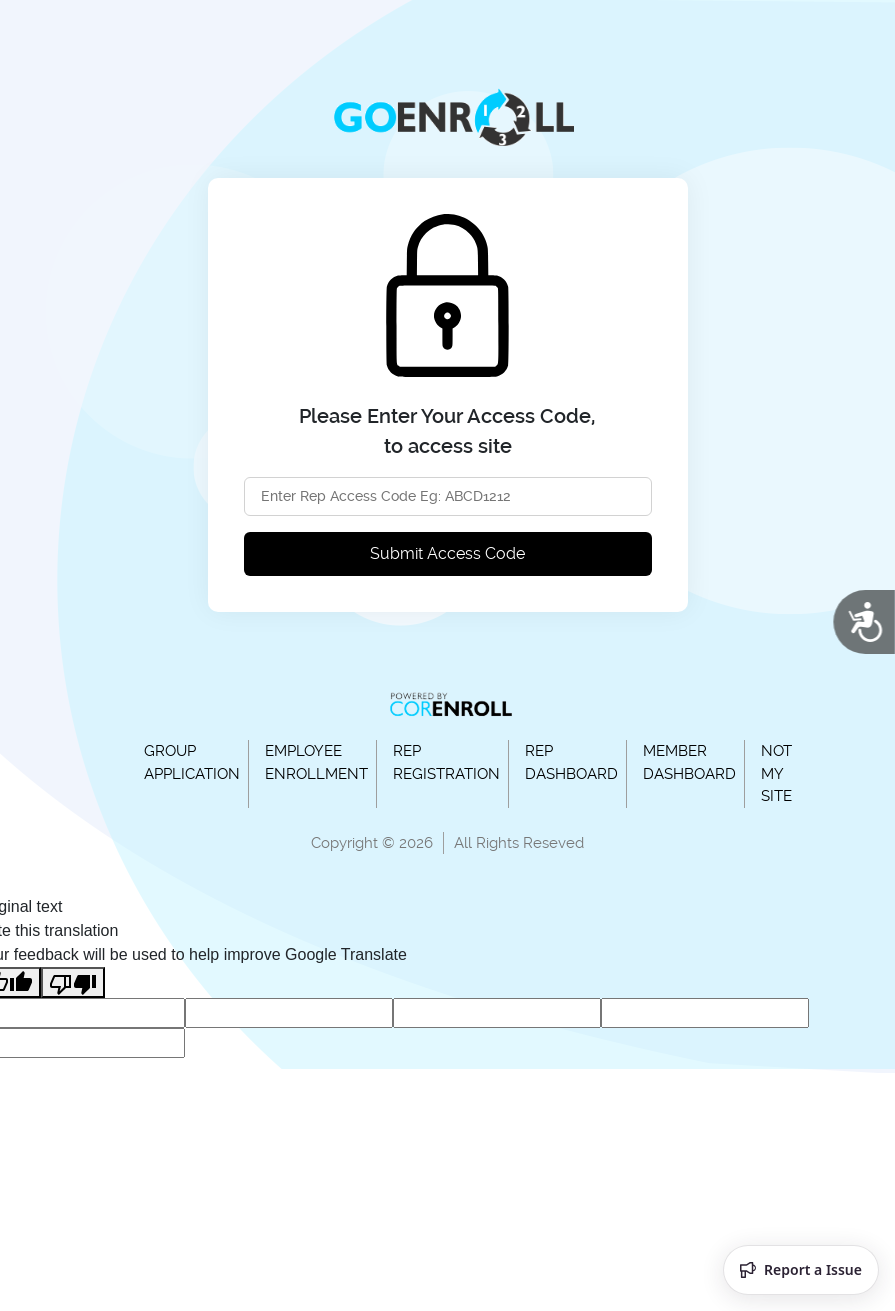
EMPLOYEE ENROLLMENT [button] (316, 762)
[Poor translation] (73, 982)
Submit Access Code (447, 553)
